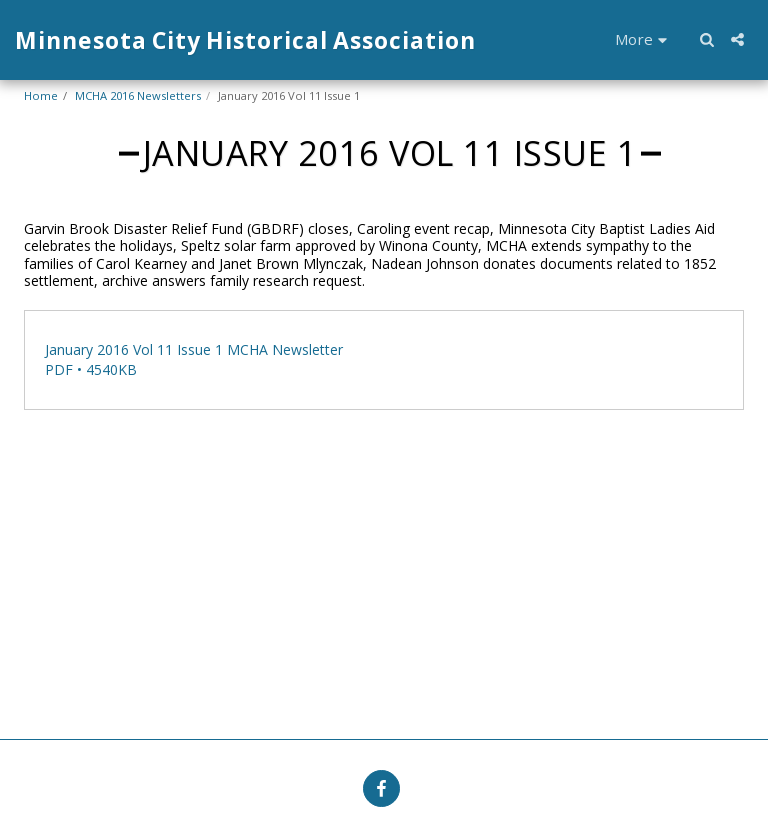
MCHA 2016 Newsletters (138, 95)
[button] (706, 39)
